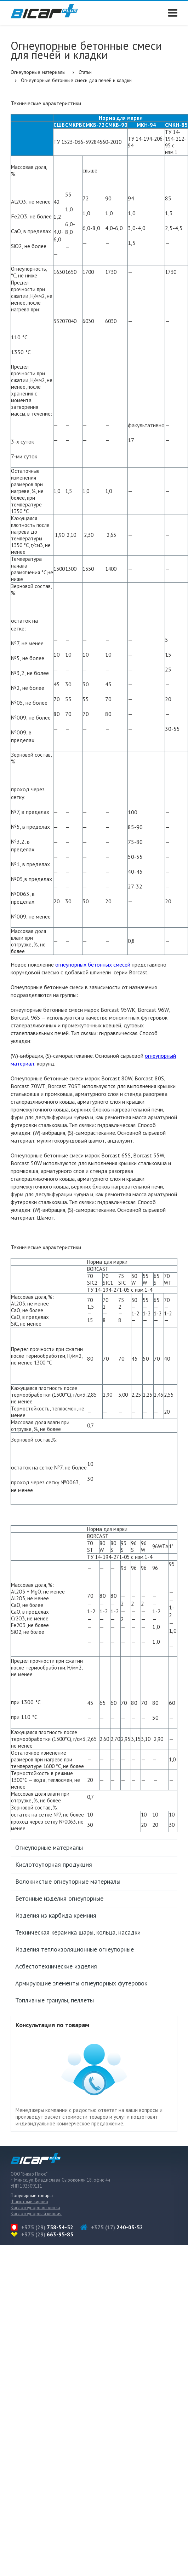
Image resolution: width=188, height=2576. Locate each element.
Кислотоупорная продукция (53, 1864)
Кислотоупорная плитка (35, 2208)
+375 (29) (47, 2227)
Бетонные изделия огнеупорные (59, 1898)
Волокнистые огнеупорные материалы (67, 1881)
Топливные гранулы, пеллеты (54, 2000)
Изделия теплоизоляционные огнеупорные (74, 1949)
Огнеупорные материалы (38, 72)
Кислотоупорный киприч (36, 2214)
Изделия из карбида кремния (55, 1915)
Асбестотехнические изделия (56, 1966)
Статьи (85, 72)
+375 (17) (117, 2227)
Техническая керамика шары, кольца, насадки (78, 1932)
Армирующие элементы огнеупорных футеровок (81, 1983)
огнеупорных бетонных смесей (92, 964)
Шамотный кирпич (29, 2202)
